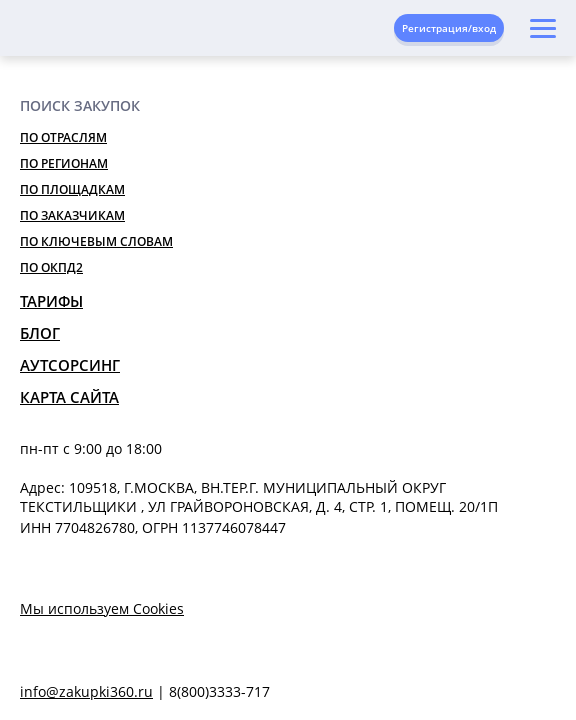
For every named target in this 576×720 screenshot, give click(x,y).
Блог (40, 333)
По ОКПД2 (51, 267)
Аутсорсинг (70, 365)
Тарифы (51, 301)
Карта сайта (69, 397)
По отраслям (63, 137)
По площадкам (72, 189)
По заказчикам (72, 215)
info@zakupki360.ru (86, 691)
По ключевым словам (96, 241)
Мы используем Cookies (102, 608)
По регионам (64, 163)
